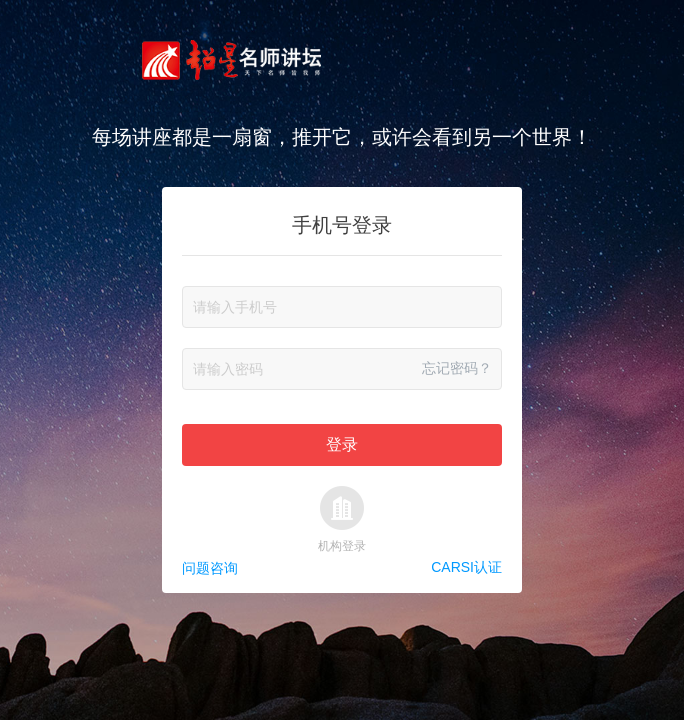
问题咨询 (210, 568)
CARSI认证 (466, 568)
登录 (342, 444)
